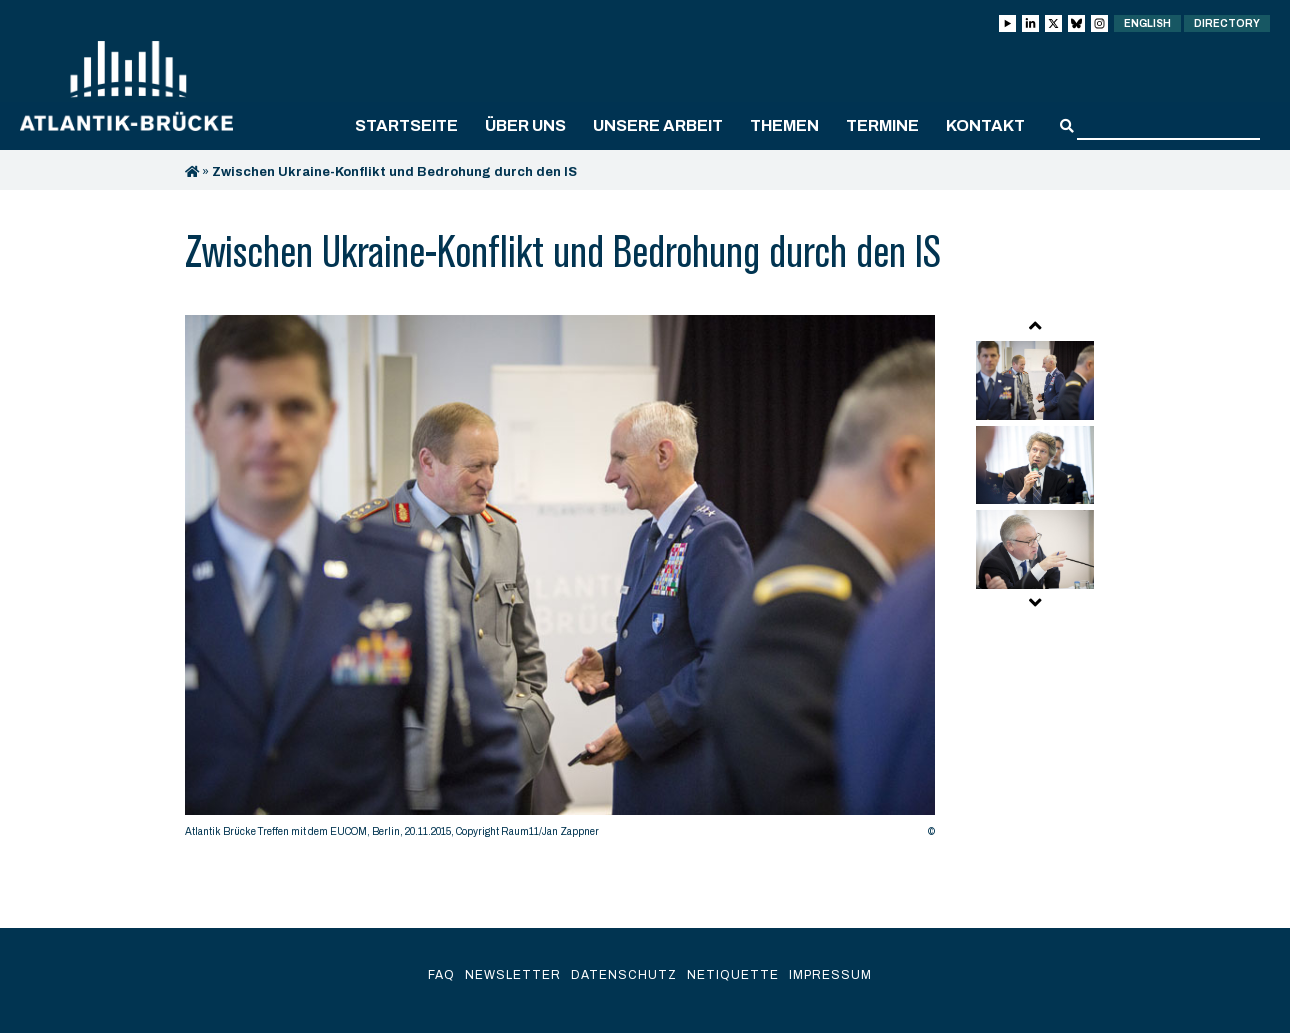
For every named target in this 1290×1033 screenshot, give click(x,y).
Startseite (406, 125)
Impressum (830, 975)
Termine (882, 125)
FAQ (441, 975)
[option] (560, 581)
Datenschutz (624, 975)
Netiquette (733, 975)
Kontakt (985, 125)
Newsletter (513, 975)
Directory (1227, 23)
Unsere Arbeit (658, 125)
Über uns (525, 125)
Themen (784, 125)
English (1147, 23)
